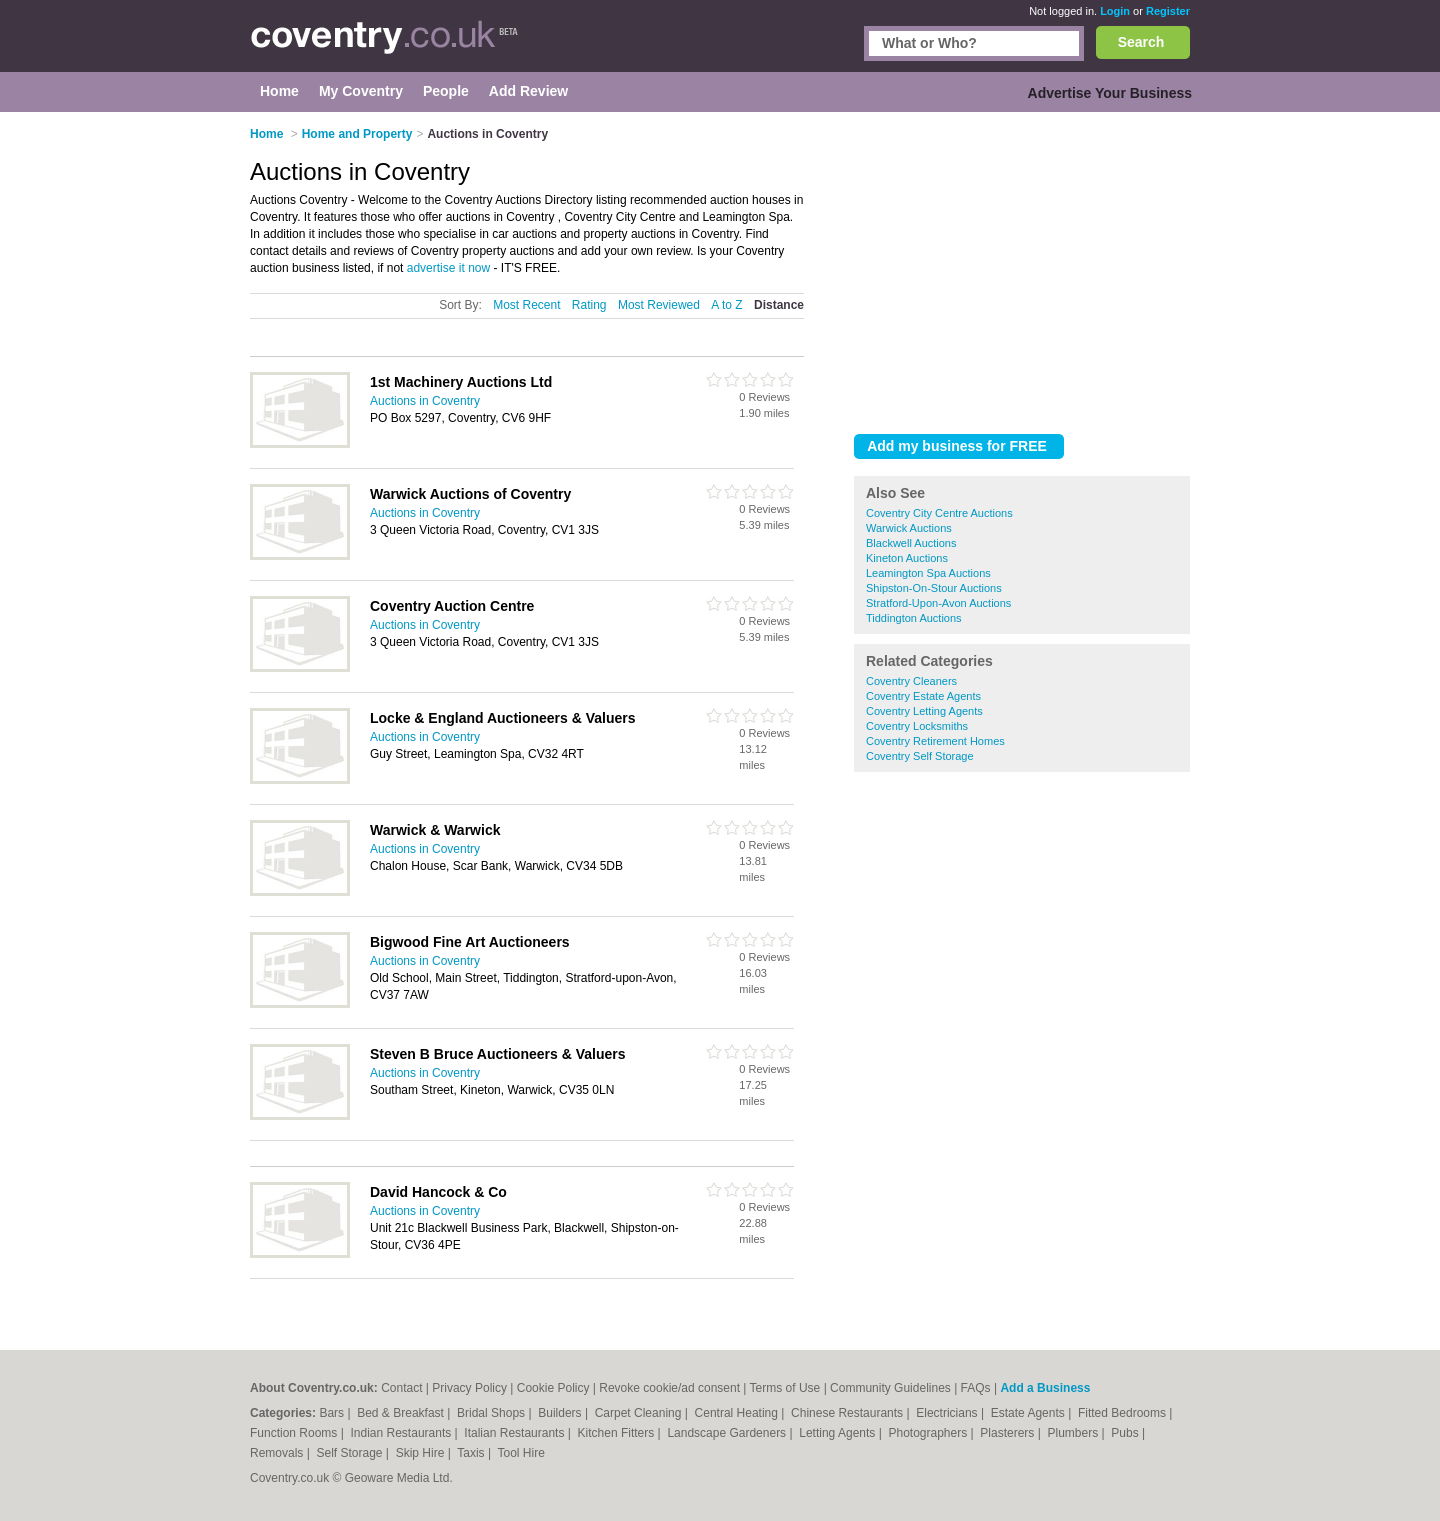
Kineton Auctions (907, 558)
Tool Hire (521, 1453)
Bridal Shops (492, 1413)
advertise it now (448, 268)
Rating (589, 305)
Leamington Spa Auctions (928, 573)
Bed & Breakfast (402, 1413)
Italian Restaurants (515, 1433)
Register (1168, 11)
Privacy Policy (469, 1388)
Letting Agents (838, 1433)
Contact (401, 1388)
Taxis (472, 1453)
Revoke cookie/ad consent (669, 1388)
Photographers (929, 1433)
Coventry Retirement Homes (935, 741)
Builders (561, 1413)
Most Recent (526, 305)
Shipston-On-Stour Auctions (934, 588)
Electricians (948, 1413)
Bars (333, 1413)
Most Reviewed (659, 305)
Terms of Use (785, 1388)
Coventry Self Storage (920, 756)
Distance (779, 305)
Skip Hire (422, 1453)
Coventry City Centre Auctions (939, 513)
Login (1115, 11)
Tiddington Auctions (914, 618)
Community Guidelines (890, 1388)
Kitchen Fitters (618, 1433)
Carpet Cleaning (640, 1413)
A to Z (726, 305)
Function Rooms (295, 1433)
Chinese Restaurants (848, 1413)
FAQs (976, 1388)
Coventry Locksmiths (917, 726)
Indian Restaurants (403, 1433)
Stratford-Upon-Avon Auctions (938, 603)
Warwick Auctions (909, 528)
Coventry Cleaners (911, 681)
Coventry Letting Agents (924, 711)
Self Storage (350, 1453)
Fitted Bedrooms (1123, 1413)
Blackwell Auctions (911, 543)
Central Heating (738, 1413)
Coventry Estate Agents (923, 696)
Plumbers (1074, 1433)
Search (1141, 42)
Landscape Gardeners (728, 1433)
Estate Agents (1029, 1413)
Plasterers (1008, 1433)
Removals (278, 1453)
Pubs (1126, 1433)
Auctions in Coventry (425, 401)
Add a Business (1045, 1388)
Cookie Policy (553, 1388)
